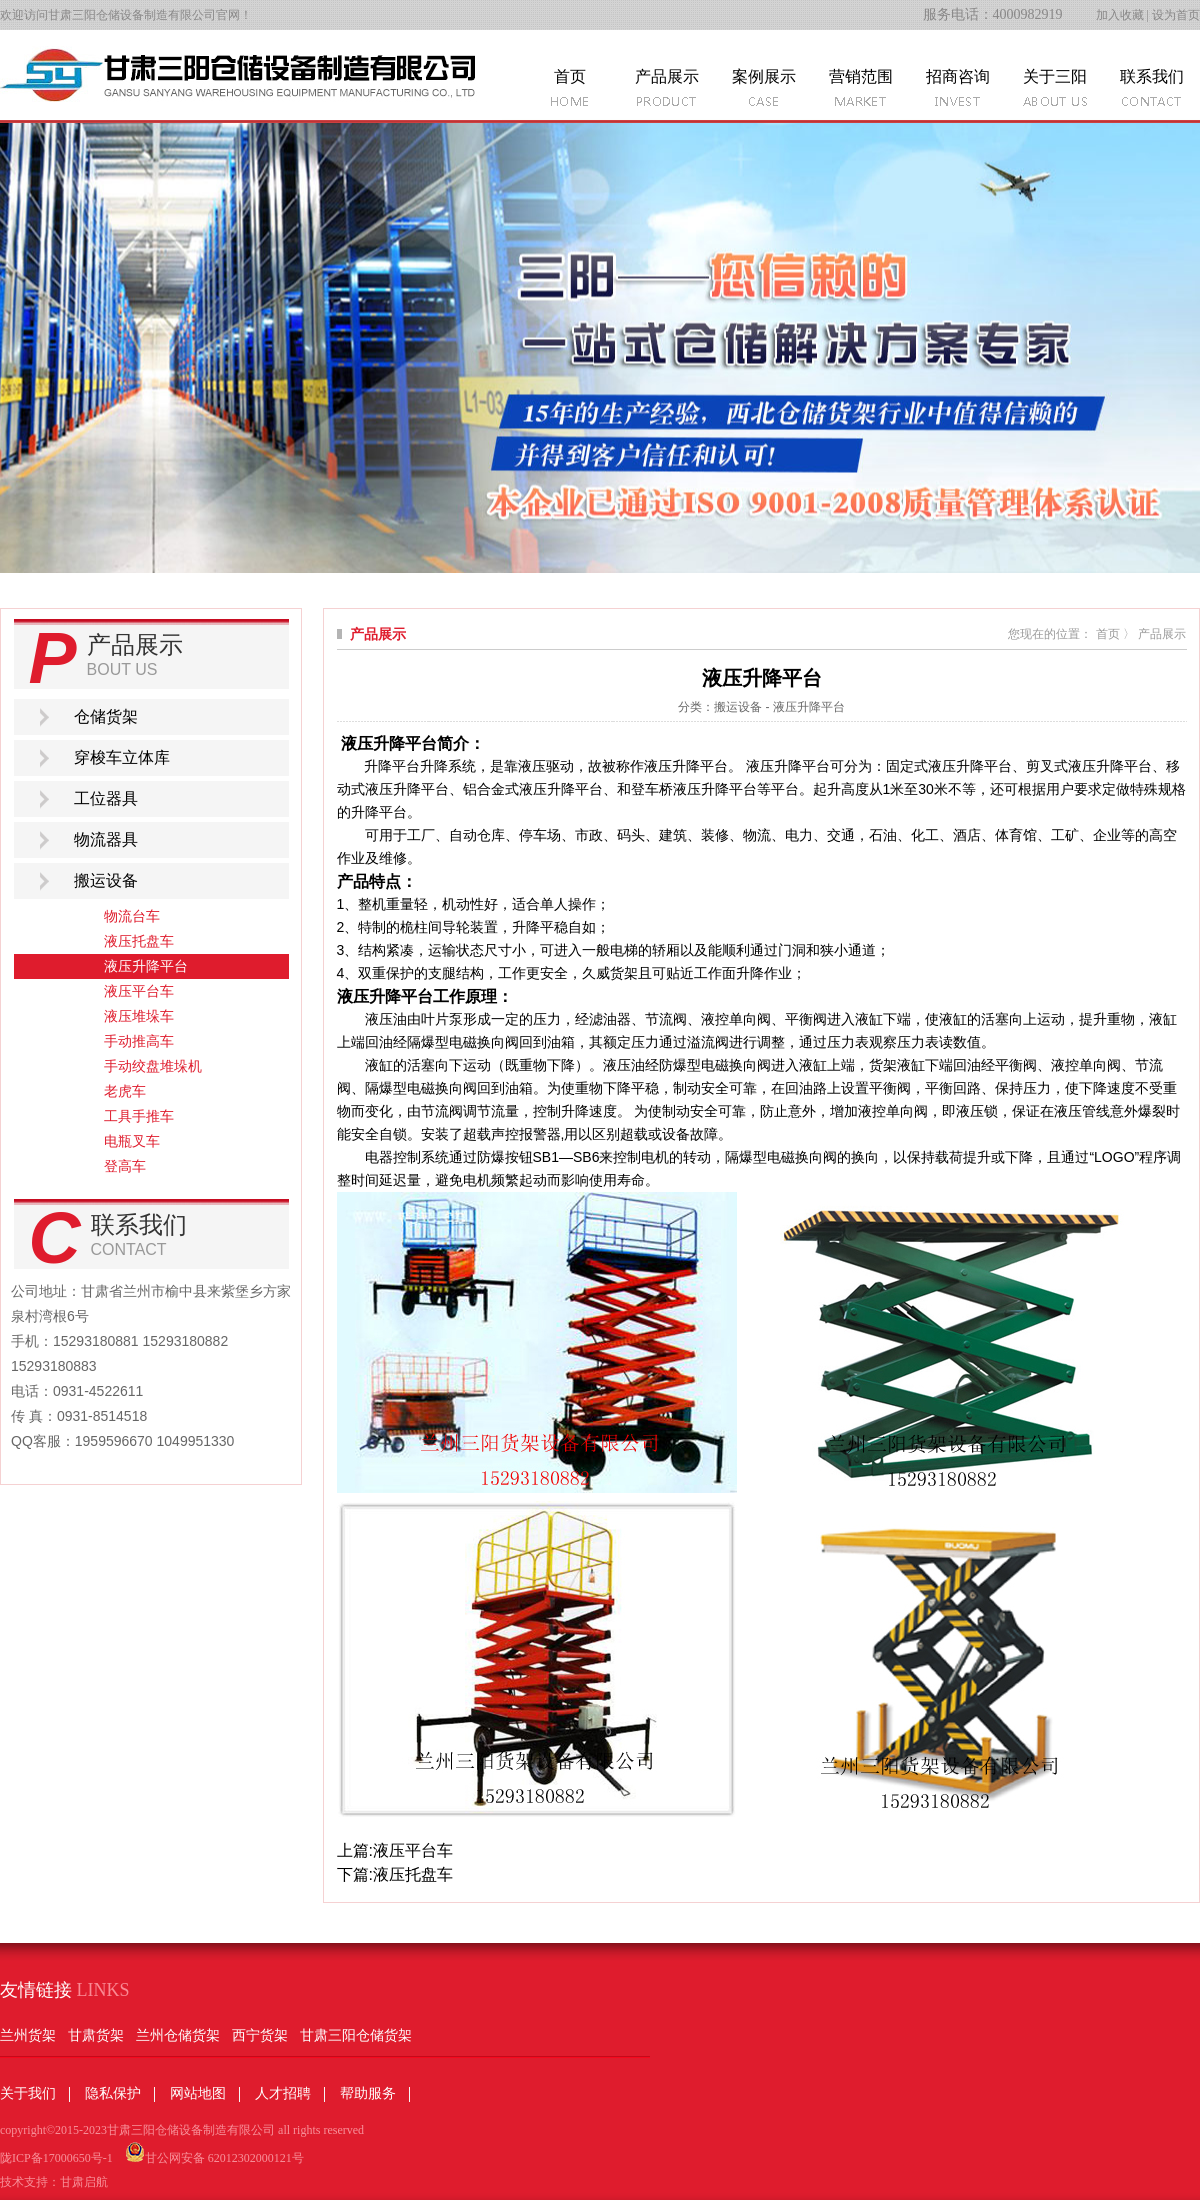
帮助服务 (368, 2093)
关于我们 (28, 2093)
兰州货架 (28, 2035)
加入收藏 (1120, 15)
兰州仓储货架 (178, 2035)
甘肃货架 (96, 2035)
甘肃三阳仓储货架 (356, 2035)
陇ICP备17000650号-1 (56, 2158)
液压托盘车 (413, 1874)
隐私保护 (113, 2093)
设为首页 (1176, 15)
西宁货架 (260, 2035)
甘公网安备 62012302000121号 (214, 2153)
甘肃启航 (84, 2182)
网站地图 (198, 2093)
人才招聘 (283, 2093)
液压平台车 (413, 1850)
